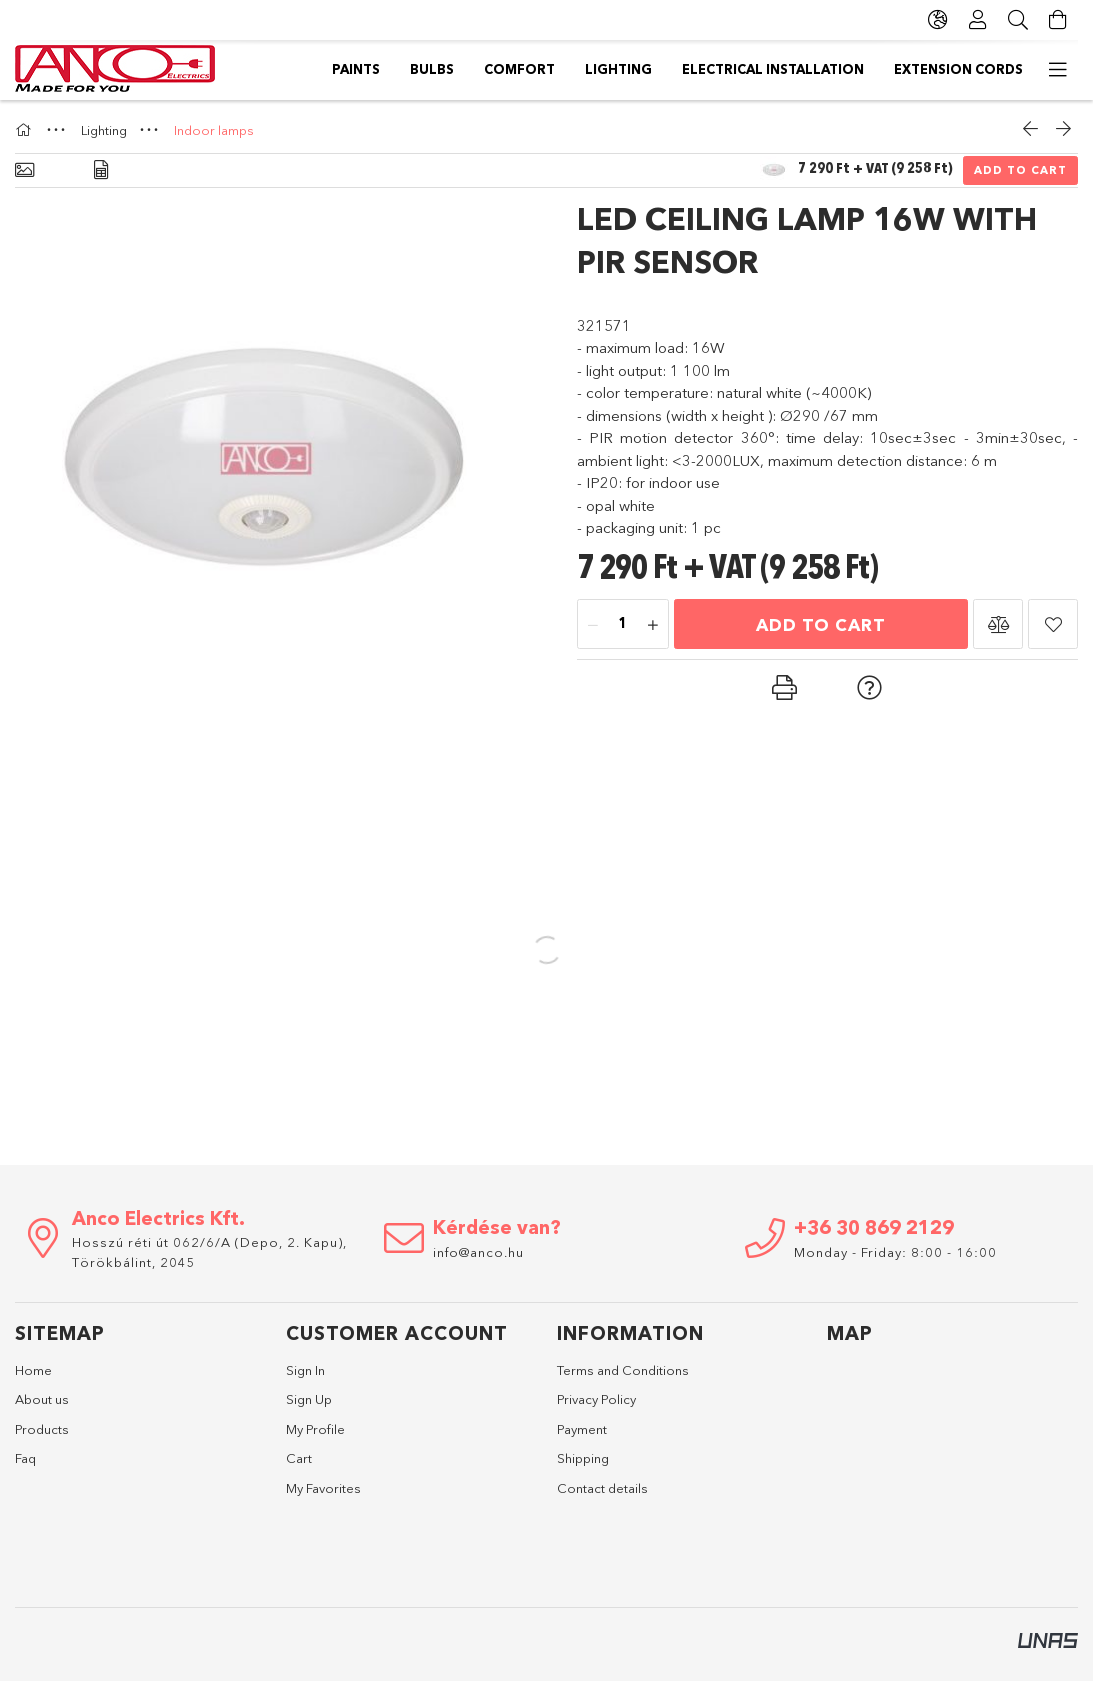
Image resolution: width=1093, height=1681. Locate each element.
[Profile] (978, 20)
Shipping (583, 1458)
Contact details (602, 1488)
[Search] (1018, 20)
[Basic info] (24, 170)
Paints (1039, 69)
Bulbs (963, 69)
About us (42, 1399)
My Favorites (323, 1488)
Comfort (875, 69)
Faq (25, 1458)
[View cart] (1058, 20)
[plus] (653, 625)
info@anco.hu (478, 1252)
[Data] (101, 170)
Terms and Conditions (623, 1370)
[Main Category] (26, 130)
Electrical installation (622, 69)
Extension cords (436, 69)
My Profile (315, 1429)
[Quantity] (623, 625)
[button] (998, 624)
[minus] (593, 625)
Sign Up (309, 1399)
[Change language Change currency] (938, 20)
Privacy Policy (596, 1399)
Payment (582, 1429)
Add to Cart (1020, 170)
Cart (299, 1458)
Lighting (776, 69)
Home (33, 1370)
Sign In (305, 1370)
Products (42, 1429)
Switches (307, 69)
